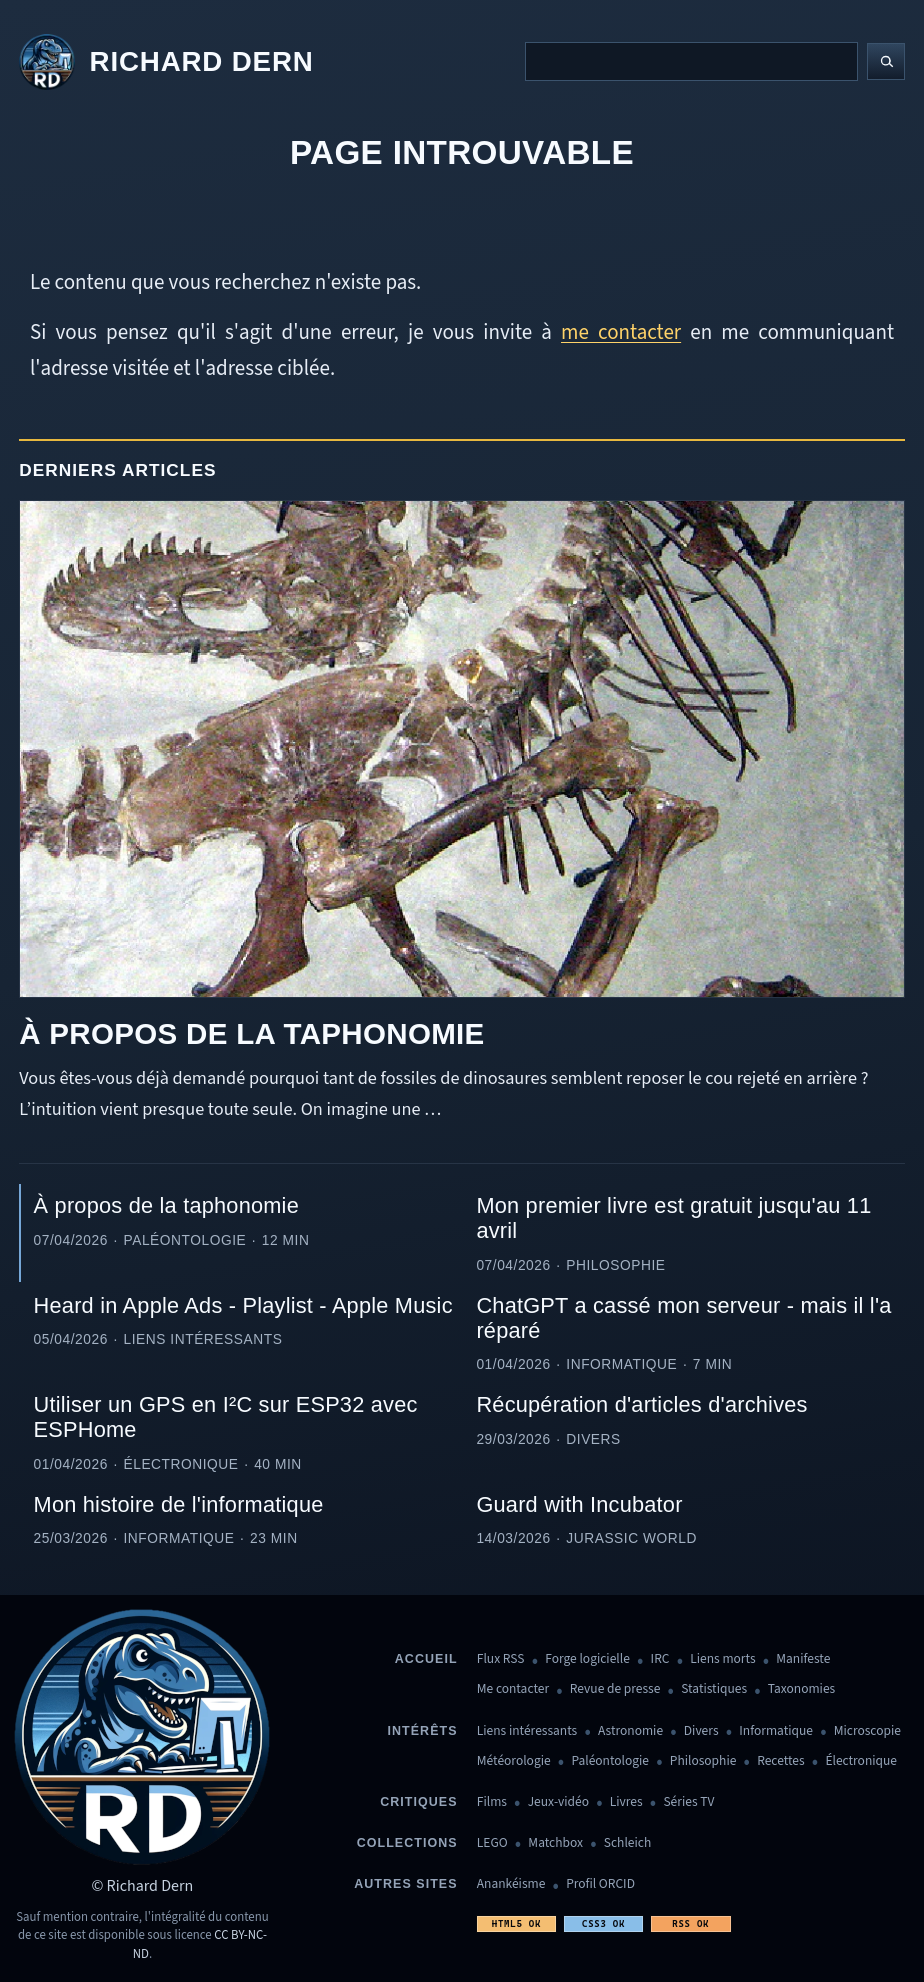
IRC (660, 1659)
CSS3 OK (603, 1923)
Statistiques (714, 1689)
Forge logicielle (587, 1659)
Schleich (627, 1843)
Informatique (776, 1731)
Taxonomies (801, 1689)
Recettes (780, 1761)
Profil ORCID (600, 1884)
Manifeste (803, 1659)
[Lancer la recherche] (886, 62)
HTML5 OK (516, 1923)
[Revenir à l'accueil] (166, 62)
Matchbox (555, 1843)
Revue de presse (615, 1689)
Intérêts (423, 1731)
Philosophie (703, 1761)
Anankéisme (511, 1884)
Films (492, 1802)
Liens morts (722, 1659)
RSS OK (690, 1923)
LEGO (492, 1843)
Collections (407, 1843)
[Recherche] (691, 61)
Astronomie (630, 1731)
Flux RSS (501, 1659)
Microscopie (867, 1731)
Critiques (418, 1802)
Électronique (861, 1761)
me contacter (621, 332)
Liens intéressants (527, 1731)
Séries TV (688, 1802)
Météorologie (514, 1761)
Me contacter (513, 1689)
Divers (701, 1731)
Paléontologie (610, 1761)
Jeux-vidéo (558, 1802)
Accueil (426, 1659)
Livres (626, 1802)
